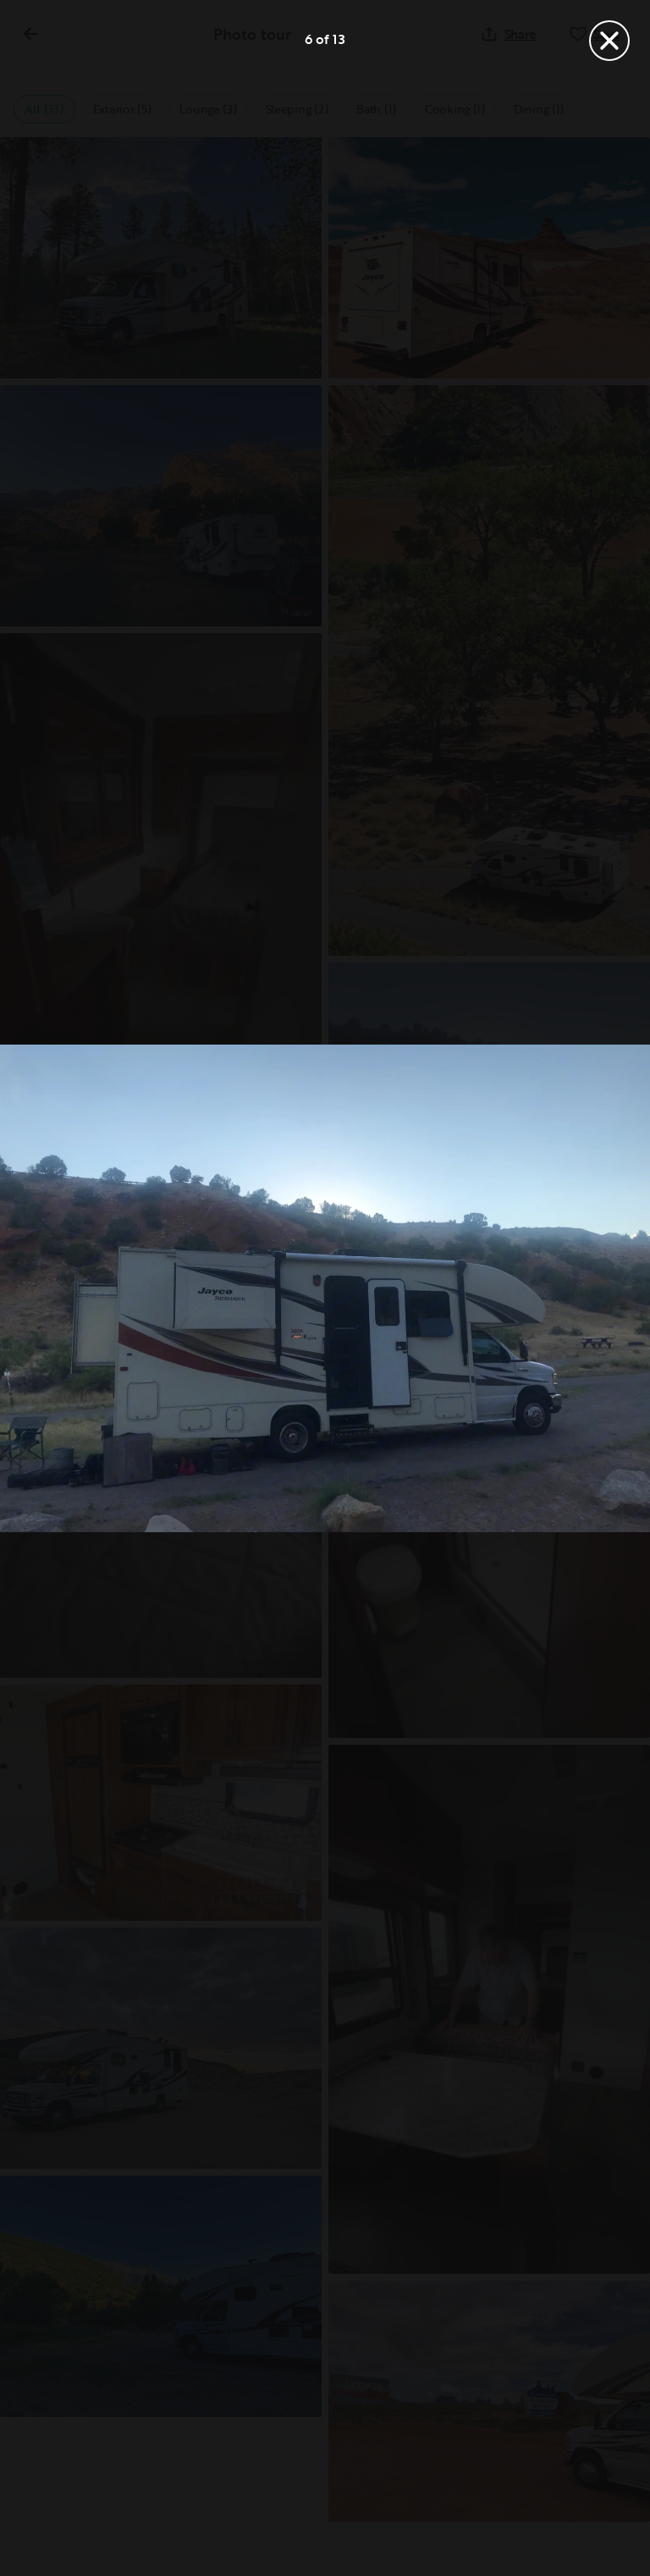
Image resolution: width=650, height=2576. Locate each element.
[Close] (609, 40)
